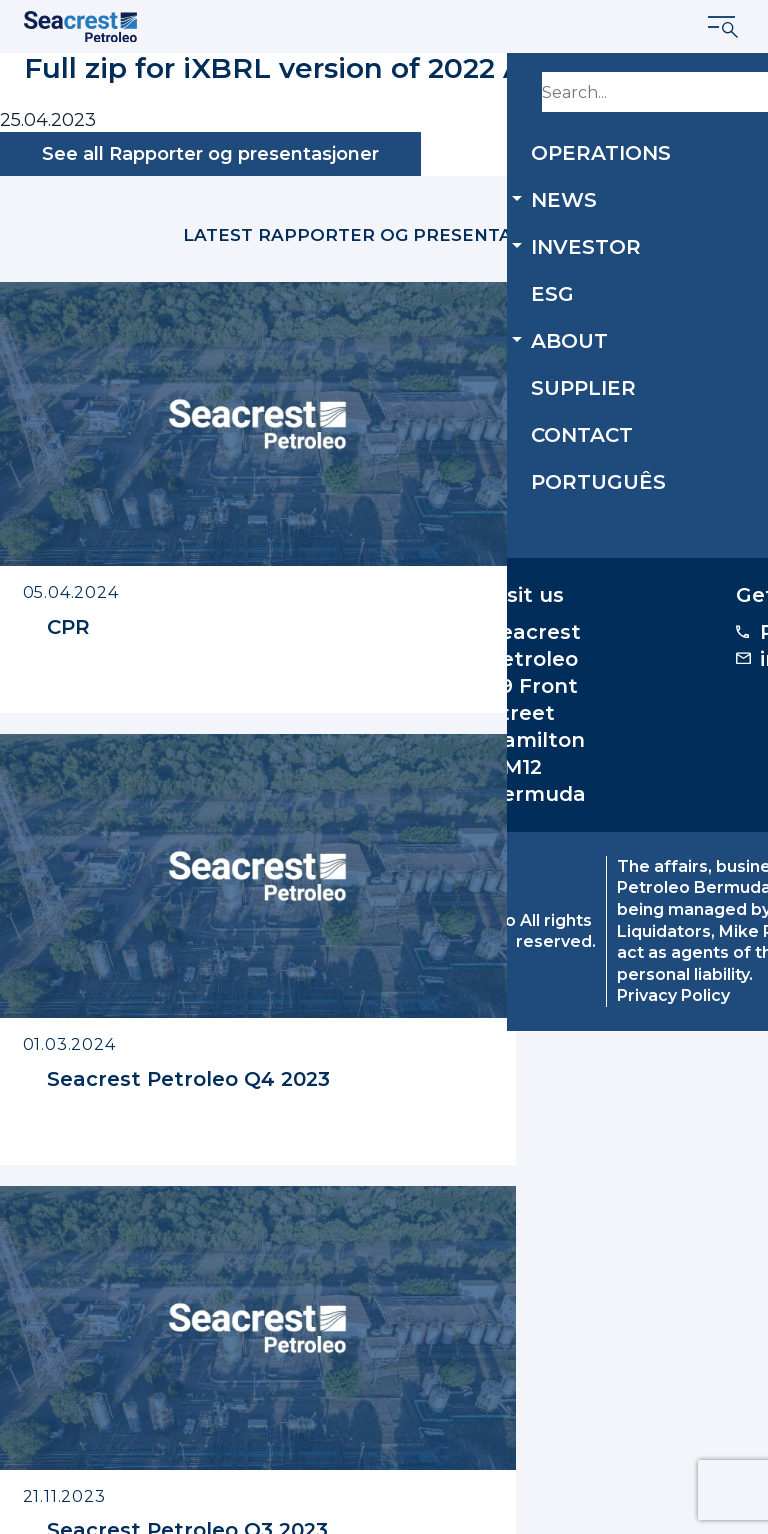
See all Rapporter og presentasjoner (210, 154)
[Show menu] (724, 27)
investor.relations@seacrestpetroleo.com (585, 1208)
